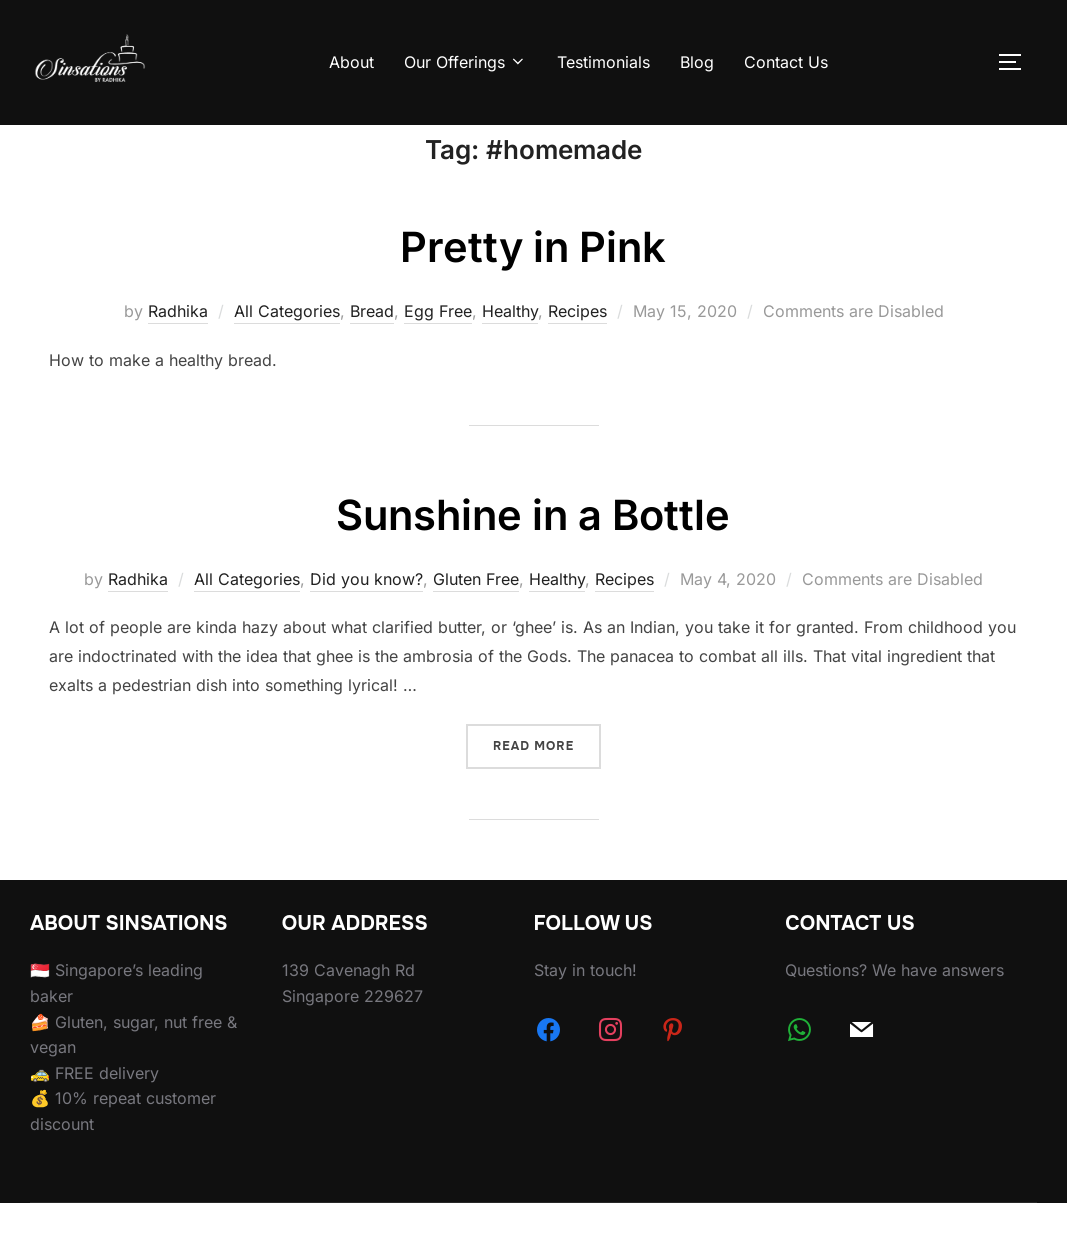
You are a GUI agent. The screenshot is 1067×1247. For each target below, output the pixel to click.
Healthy (510, 356)
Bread (372, 356)
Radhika (178, 356)
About (351, 62)
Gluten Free (476, 623)
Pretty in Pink (532, 291)
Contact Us (786, 62)
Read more (547, 789)
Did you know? (366, 623)
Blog (697, 62)
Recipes (577, 356)
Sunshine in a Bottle (533, 559)
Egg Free (438, 356)
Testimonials (603, 62)
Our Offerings (465, 62)
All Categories (287, 356)
